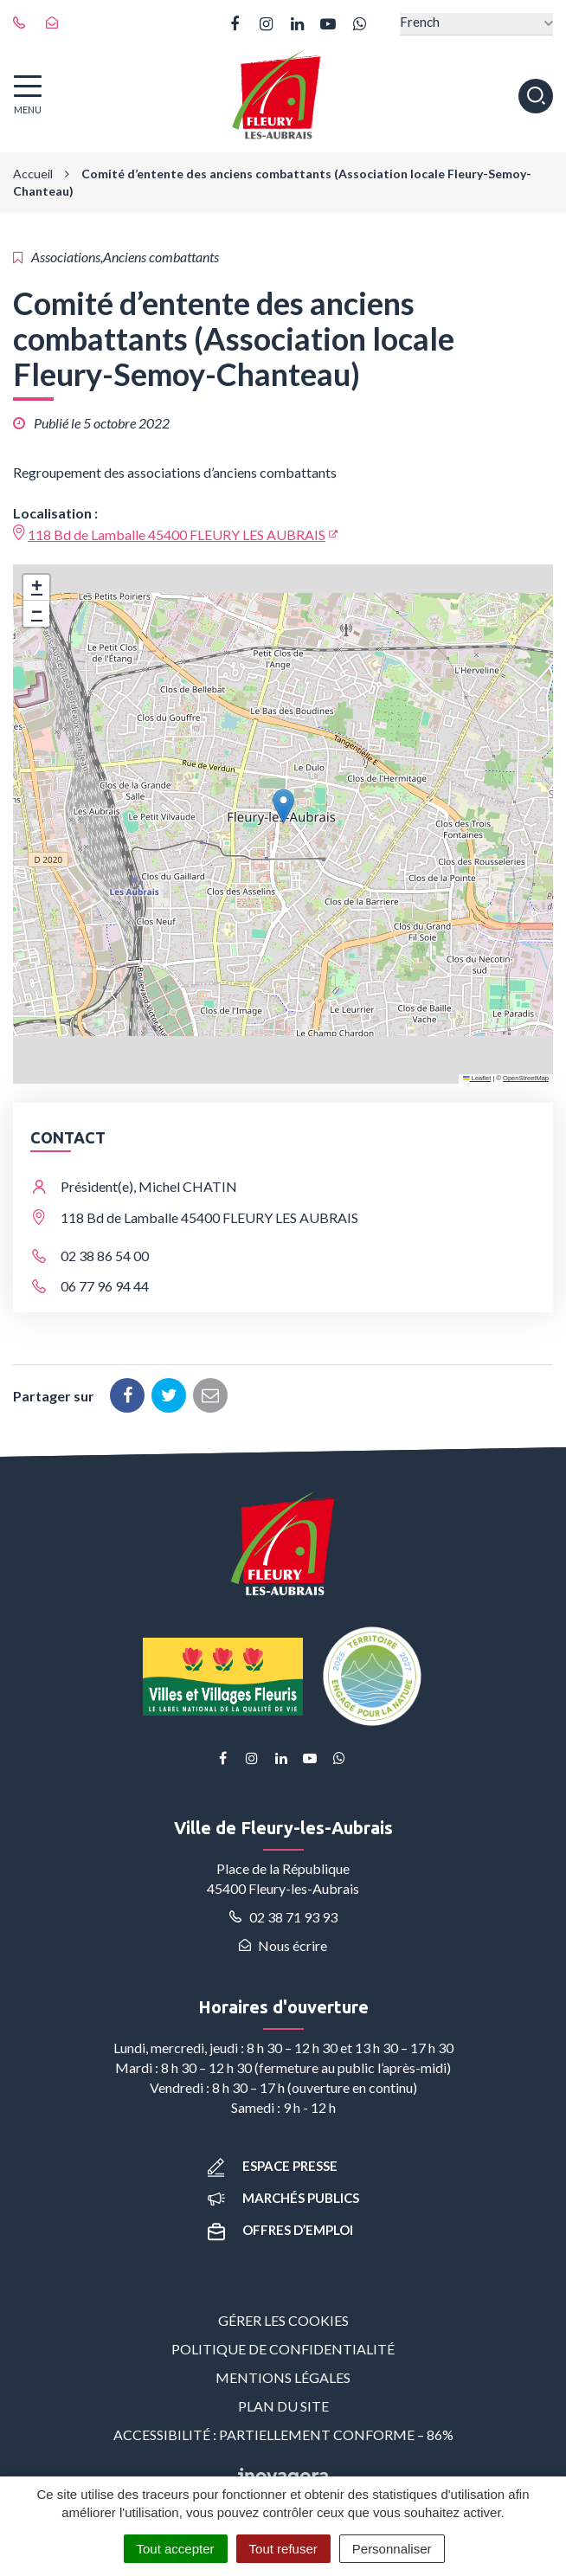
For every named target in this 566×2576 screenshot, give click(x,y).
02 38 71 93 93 (283, 1917)
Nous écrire (283, 1945)
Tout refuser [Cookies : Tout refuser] (283, 2548)
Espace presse (273, 2166)
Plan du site (283, 2406)
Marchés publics (283, 2198)
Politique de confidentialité (283, 2349)
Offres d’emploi (280, 2230)
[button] (283, 806)
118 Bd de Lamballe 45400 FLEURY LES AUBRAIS (176, 534)
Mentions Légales (283, 2377)
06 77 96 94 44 (105, 1286)
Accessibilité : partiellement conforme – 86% (283, 2434)
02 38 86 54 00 (105, 1255)
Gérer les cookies (283, 2320)
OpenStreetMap (526, 1078)
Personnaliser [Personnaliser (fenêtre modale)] (392, 2548)
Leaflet (477, 1078)
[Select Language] (476, 24)
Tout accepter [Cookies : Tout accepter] (176, 2548)
